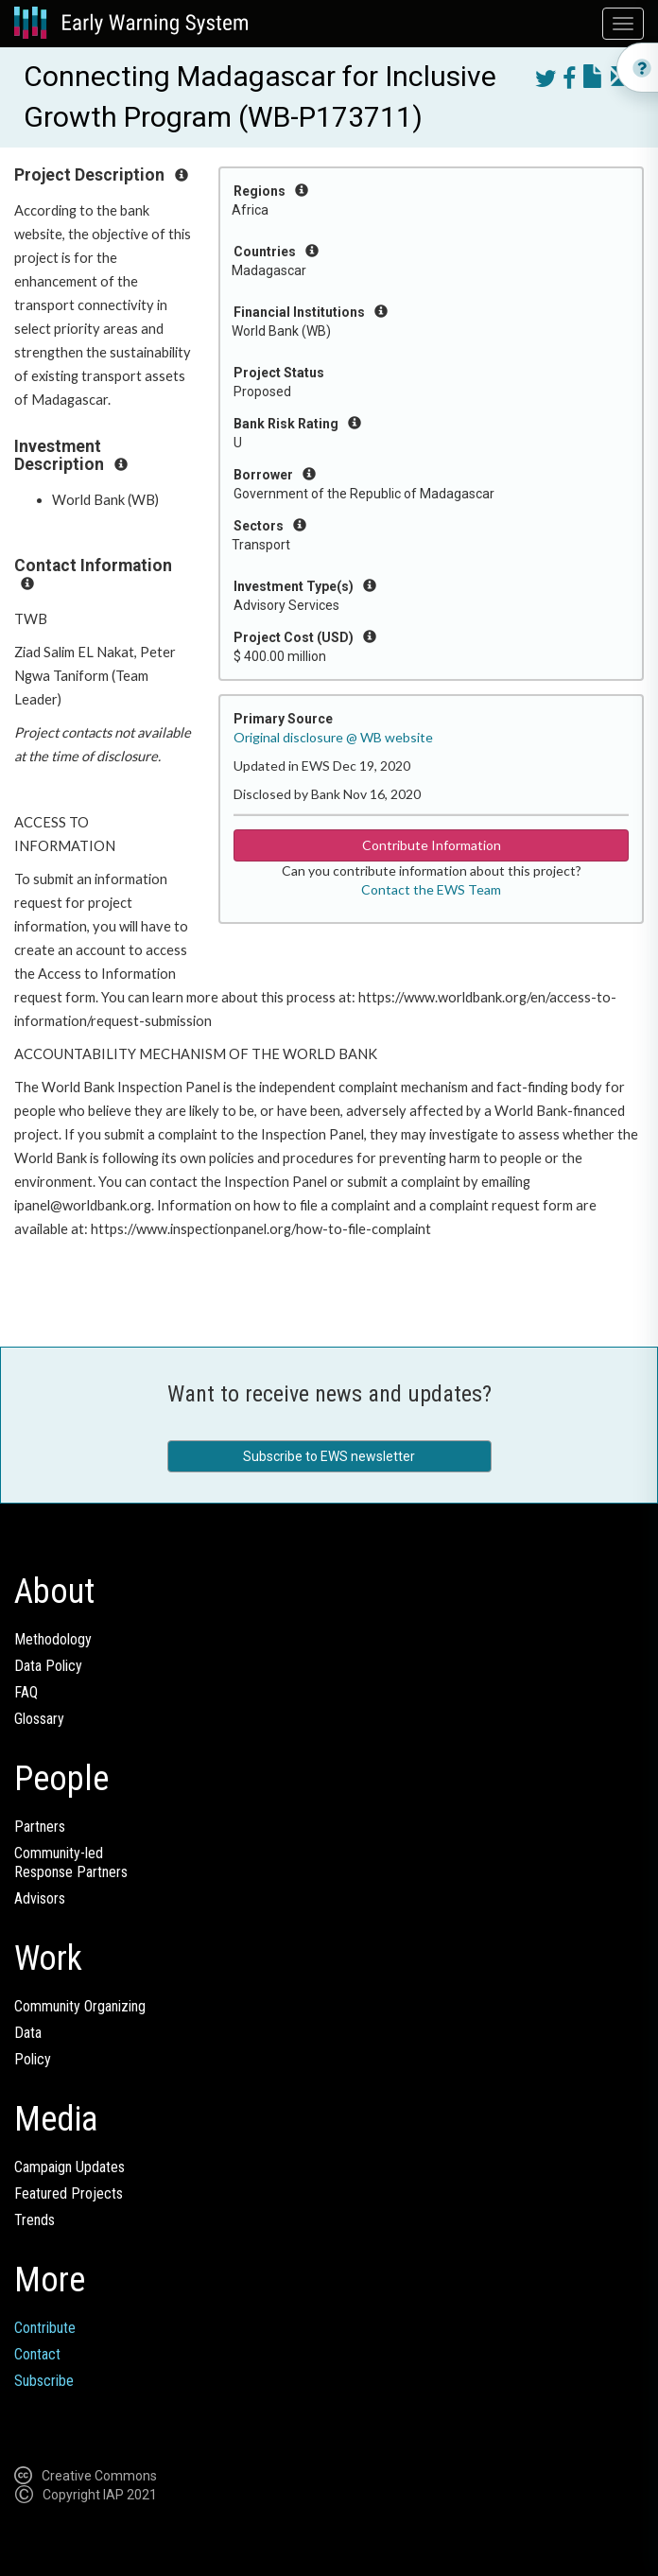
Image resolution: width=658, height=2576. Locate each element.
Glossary (39, 1719)
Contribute (45, 2328)
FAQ (26, 1692)
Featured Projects (68, 2193)
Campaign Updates (69, 2167)
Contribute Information (431, 845)
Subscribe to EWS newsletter (329, 1456)
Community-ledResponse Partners (71, 1862)
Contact (37, 2354)
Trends (34, 2220)
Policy (32, 2059)
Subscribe (44, 2381)
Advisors (39, 1898)
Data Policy (48, 1666)
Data (28, 2033)
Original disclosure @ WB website (333, 737)
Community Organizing (80, 2006)
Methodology (53, 1639)
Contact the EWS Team (431, 889)
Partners (39, 1827)
